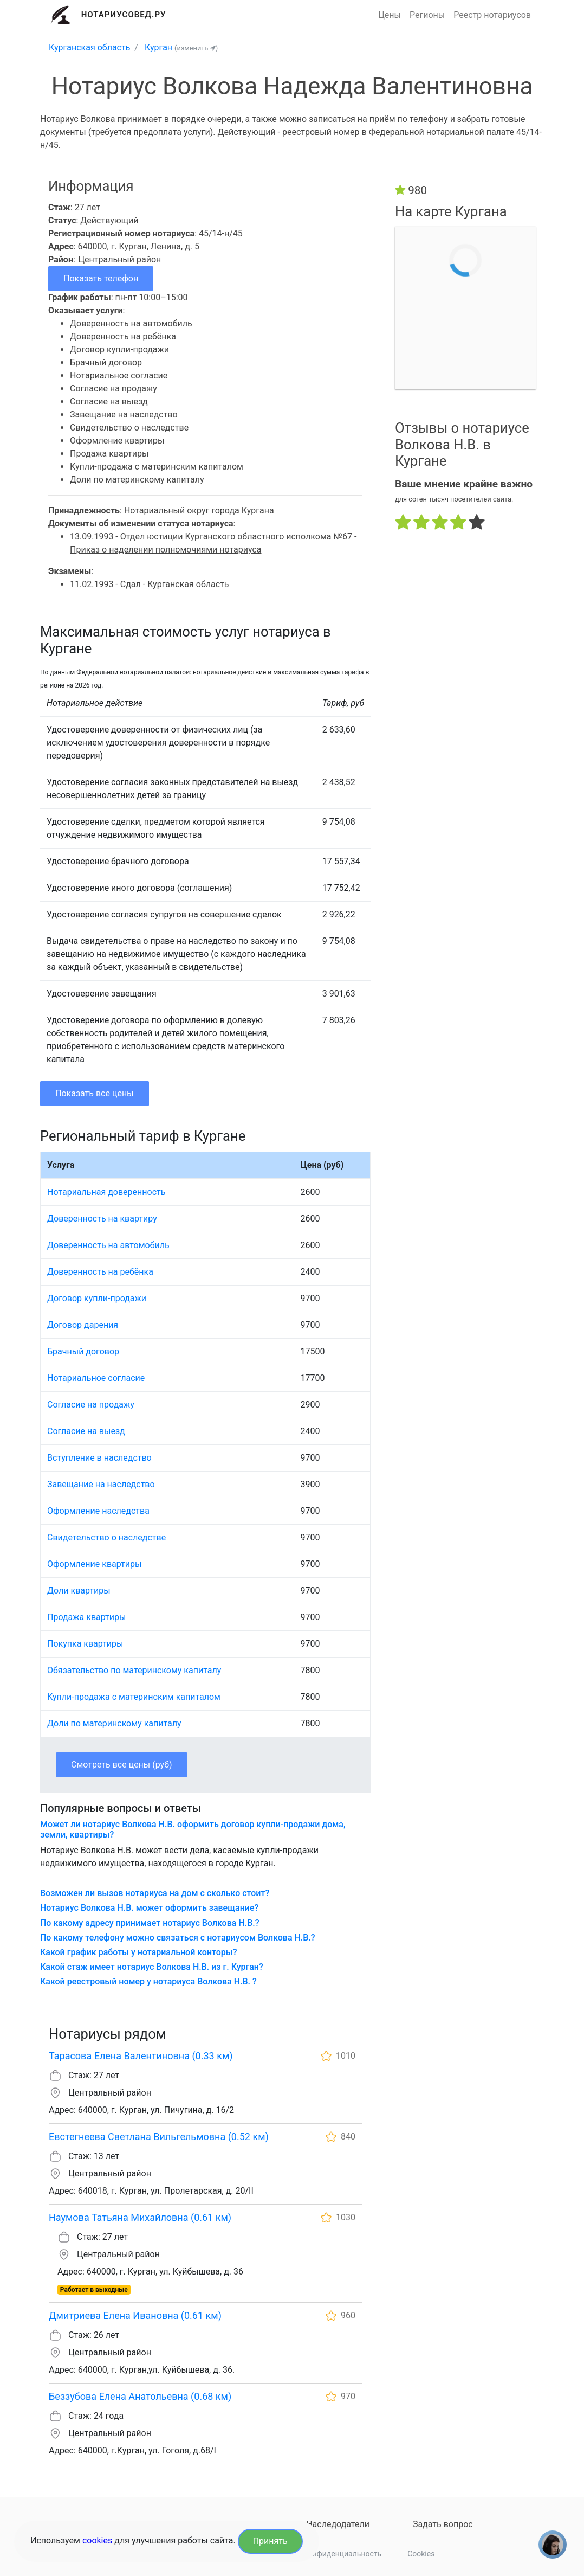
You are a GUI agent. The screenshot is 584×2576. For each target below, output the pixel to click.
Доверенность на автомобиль (108, 1245)
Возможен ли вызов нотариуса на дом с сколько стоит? (154, 1893)
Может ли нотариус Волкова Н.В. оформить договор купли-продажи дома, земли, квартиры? (193, 1829)
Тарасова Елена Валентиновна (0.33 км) (141, 2055)
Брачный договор (83, 1351)
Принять (270, 2541)
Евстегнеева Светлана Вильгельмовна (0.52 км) (159, 2136)
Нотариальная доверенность (106, 1192)
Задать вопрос (443, 2524)
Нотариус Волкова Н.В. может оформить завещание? (149, 1908)
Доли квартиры (79, 1590)
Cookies (420, 2553)
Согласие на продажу (90, 1404)
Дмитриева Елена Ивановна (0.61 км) (135, 2315)
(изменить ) (196, 48)
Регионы (427, 15)
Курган (158, 47)
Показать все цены (94, 1093)
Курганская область (89, 47)
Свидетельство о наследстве (106, 1537)
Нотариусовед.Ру (123, 15)
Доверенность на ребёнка (100, 1272)
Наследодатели (337, 2524)
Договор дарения (82, 1325)
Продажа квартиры (86, 1617)
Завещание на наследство (101, 1484)
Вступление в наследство (99, 1458)
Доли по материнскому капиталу (114, 1723)
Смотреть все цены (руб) (121, 1764)
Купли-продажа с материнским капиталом (133, 1697)
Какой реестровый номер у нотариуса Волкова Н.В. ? (148, 1981)
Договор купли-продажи (96, 1298)
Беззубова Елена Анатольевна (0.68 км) (140, 2396)
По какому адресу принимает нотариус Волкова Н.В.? (149, 1923)
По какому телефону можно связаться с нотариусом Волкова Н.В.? (177, 1937)
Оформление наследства (98, 1511)
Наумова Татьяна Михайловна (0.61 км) (140, 2217)
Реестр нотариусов (492, 15)
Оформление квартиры (94, 1564)
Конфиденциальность (342, 2553)
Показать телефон (100, 278)
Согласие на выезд (86, 1431)
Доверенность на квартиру (102, 1218)
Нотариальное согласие (96, 1378)
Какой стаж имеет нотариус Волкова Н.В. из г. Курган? (151, 1967)
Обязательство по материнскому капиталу (134, 1670)
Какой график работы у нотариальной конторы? (138, 1952)
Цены (389, 15)
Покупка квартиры (85, 1644)
